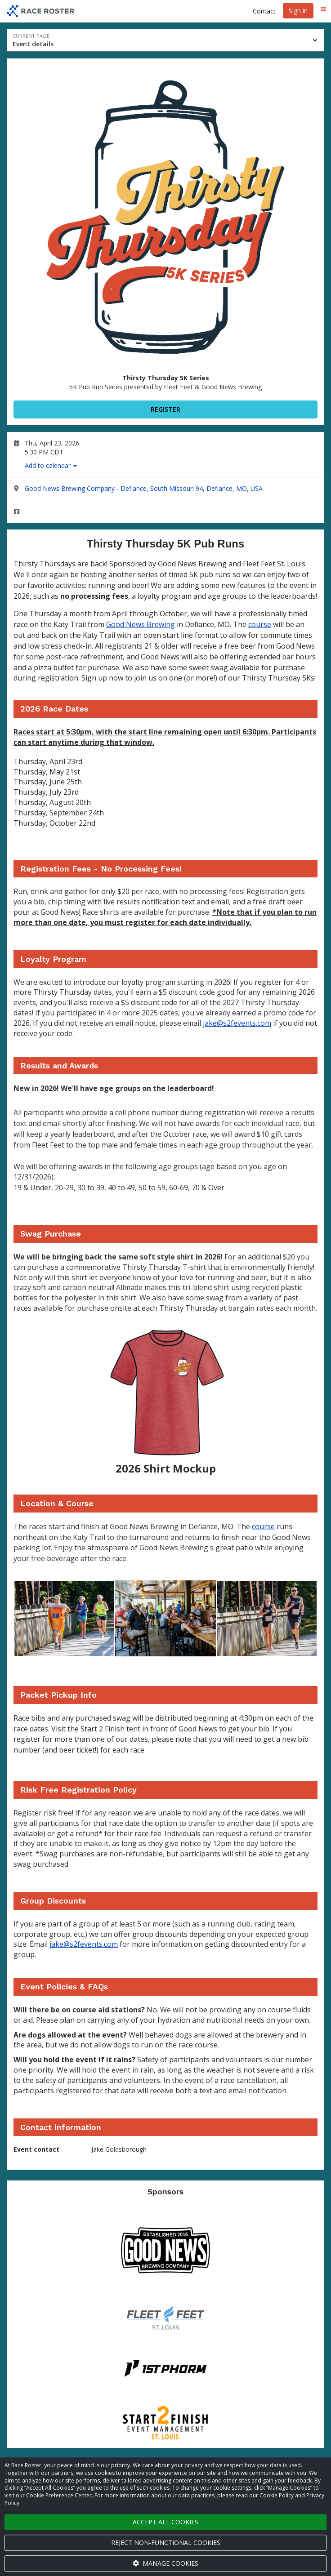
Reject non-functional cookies (165, 2542)
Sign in (298, 10)
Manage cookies (165, 2563)
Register (165, 409)
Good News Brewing (140, 624)
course (259, 624)
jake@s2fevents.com (237, 1023)
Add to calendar (51, 465)
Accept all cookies (165, 2522)
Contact (264, 11)
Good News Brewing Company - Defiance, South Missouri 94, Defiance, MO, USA (144, 488)
